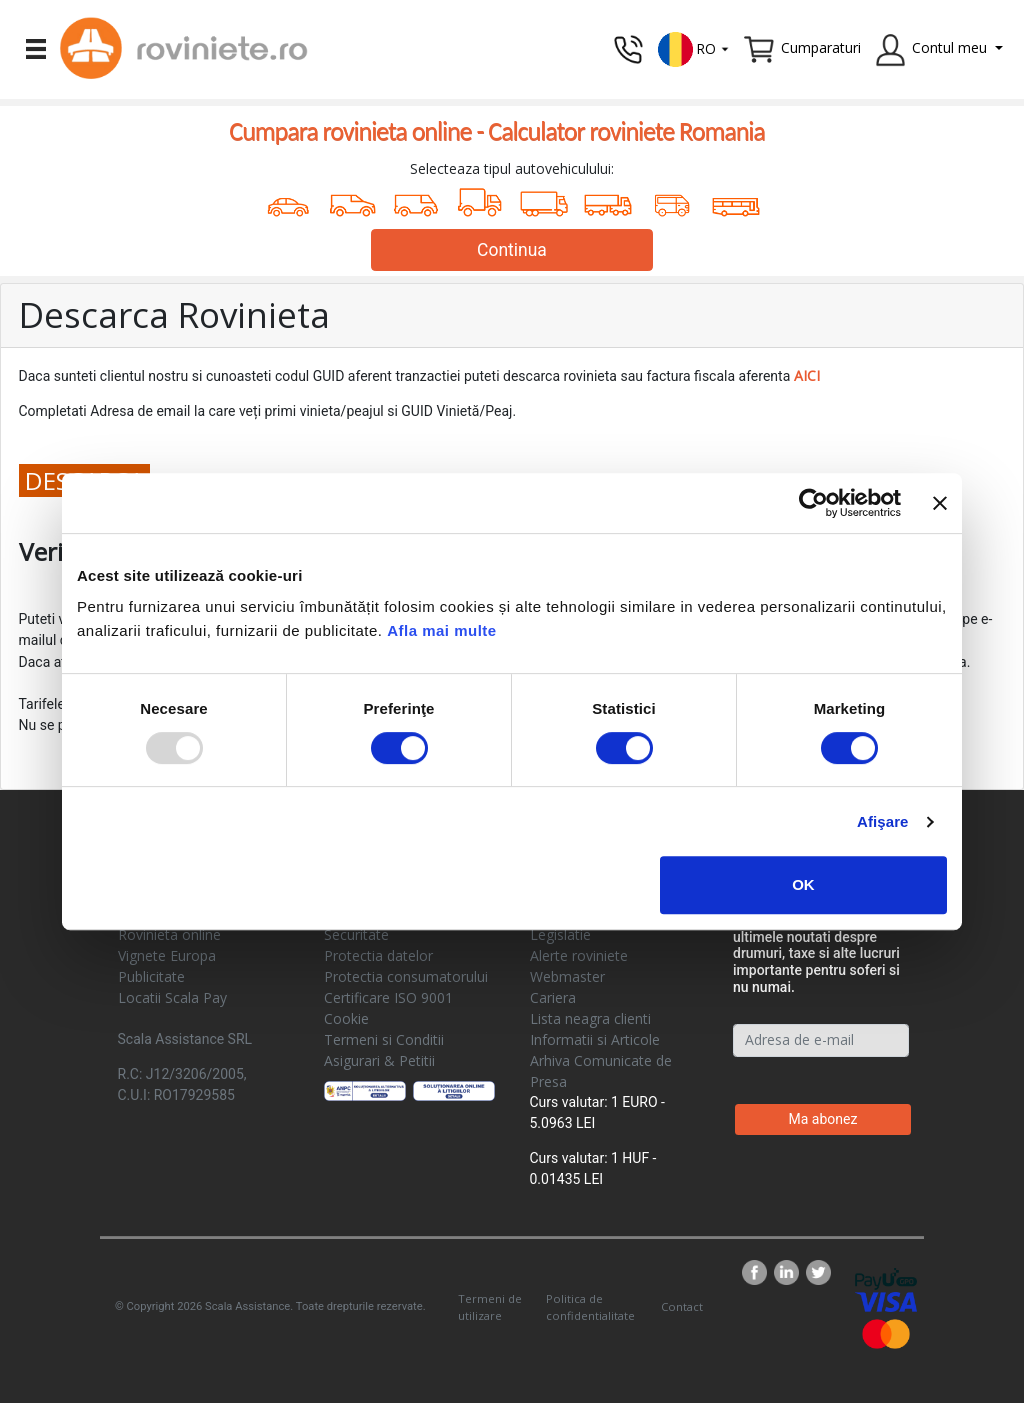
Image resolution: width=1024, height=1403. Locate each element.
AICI (807, 375)
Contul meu (949, 47)
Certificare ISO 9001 (388, 997)
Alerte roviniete (579, 955)
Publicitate (151, 976)
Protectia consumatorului (406, 976)
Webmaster (567, 976)
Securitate (356, 934)
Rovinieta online (169, 934)
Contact (682, 1306)
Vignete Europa (167, 955)
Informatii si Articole (595, 1039)
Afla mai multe (442, 630)
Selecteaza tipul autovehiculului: (512, 168)
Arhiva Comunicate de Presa (601, 1071)
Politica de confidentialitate (590, 1307)
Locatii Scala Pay (172, 997)
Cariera (553, 997)
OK (803, 884)
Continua (512, 250)
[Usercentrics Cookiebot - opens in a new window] (813, 503)
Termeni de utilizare (490, 1307)
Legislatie (560, 934)
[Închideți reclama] (940, 503)
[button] (694, 47)
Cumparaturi (821, 47)
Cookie (346, 1018)
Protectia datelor (378, 955)
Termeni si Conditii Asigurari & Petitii (384, 1050)
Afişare (883, 821)
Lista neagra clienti (590, 1018)
